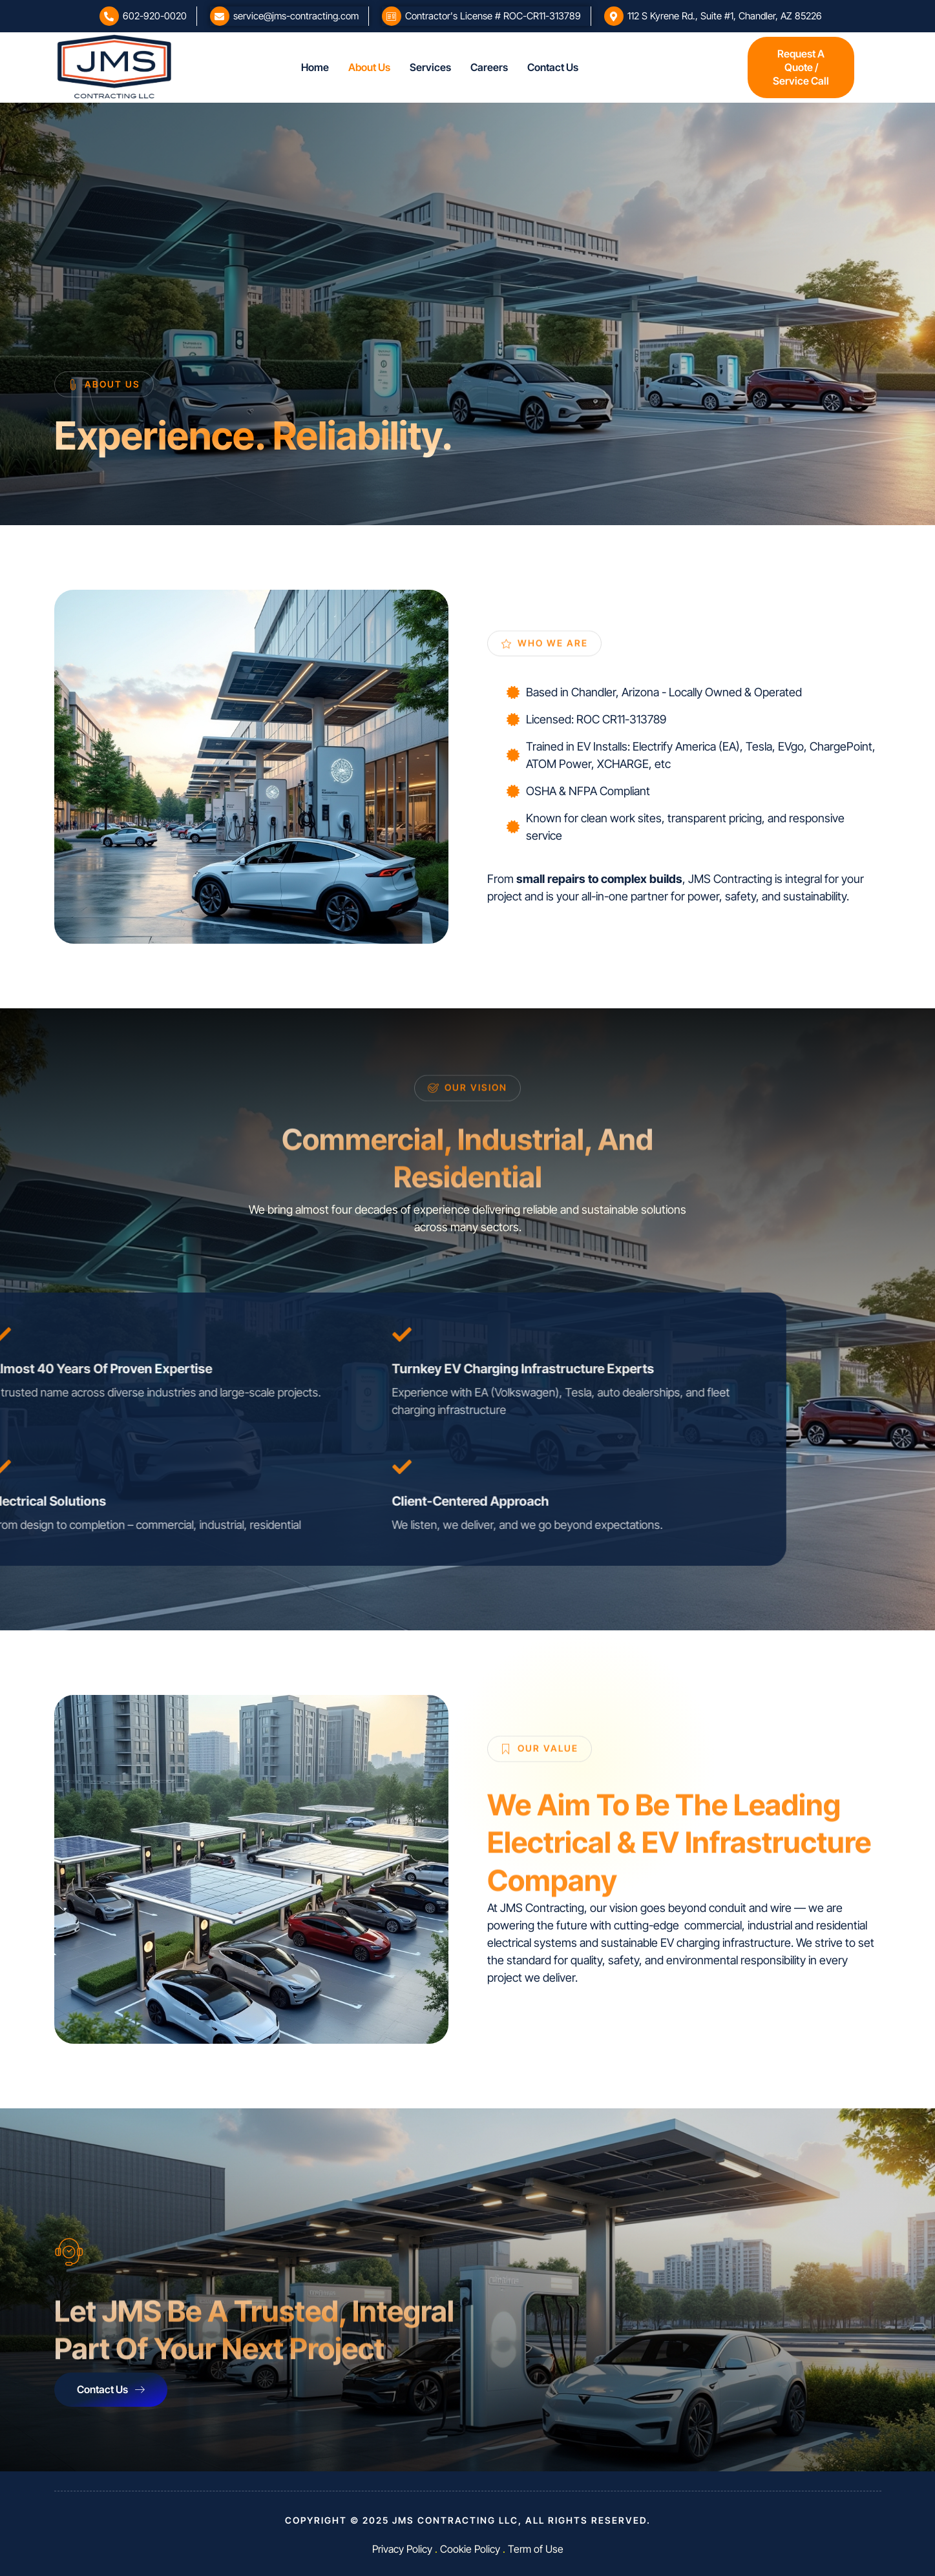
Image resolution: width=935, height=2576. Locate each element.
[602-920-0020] (109, 16)
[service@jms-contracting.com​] (219, 16)
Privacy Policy (402, 2548)
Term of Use (535, 2548)
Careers (489, 67)
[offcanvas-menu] (723, 68)
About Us (369, 67)
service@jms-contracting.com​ (296, 16)
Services (430, 67)
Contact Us (552, 67)
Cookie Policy (470, 2548)
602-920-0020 (155, 16)
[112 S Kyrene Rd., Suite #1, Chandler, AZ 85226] (614, 16)
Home (315, 67)
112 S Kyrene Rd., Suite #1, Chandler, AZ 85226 (724, 16)
